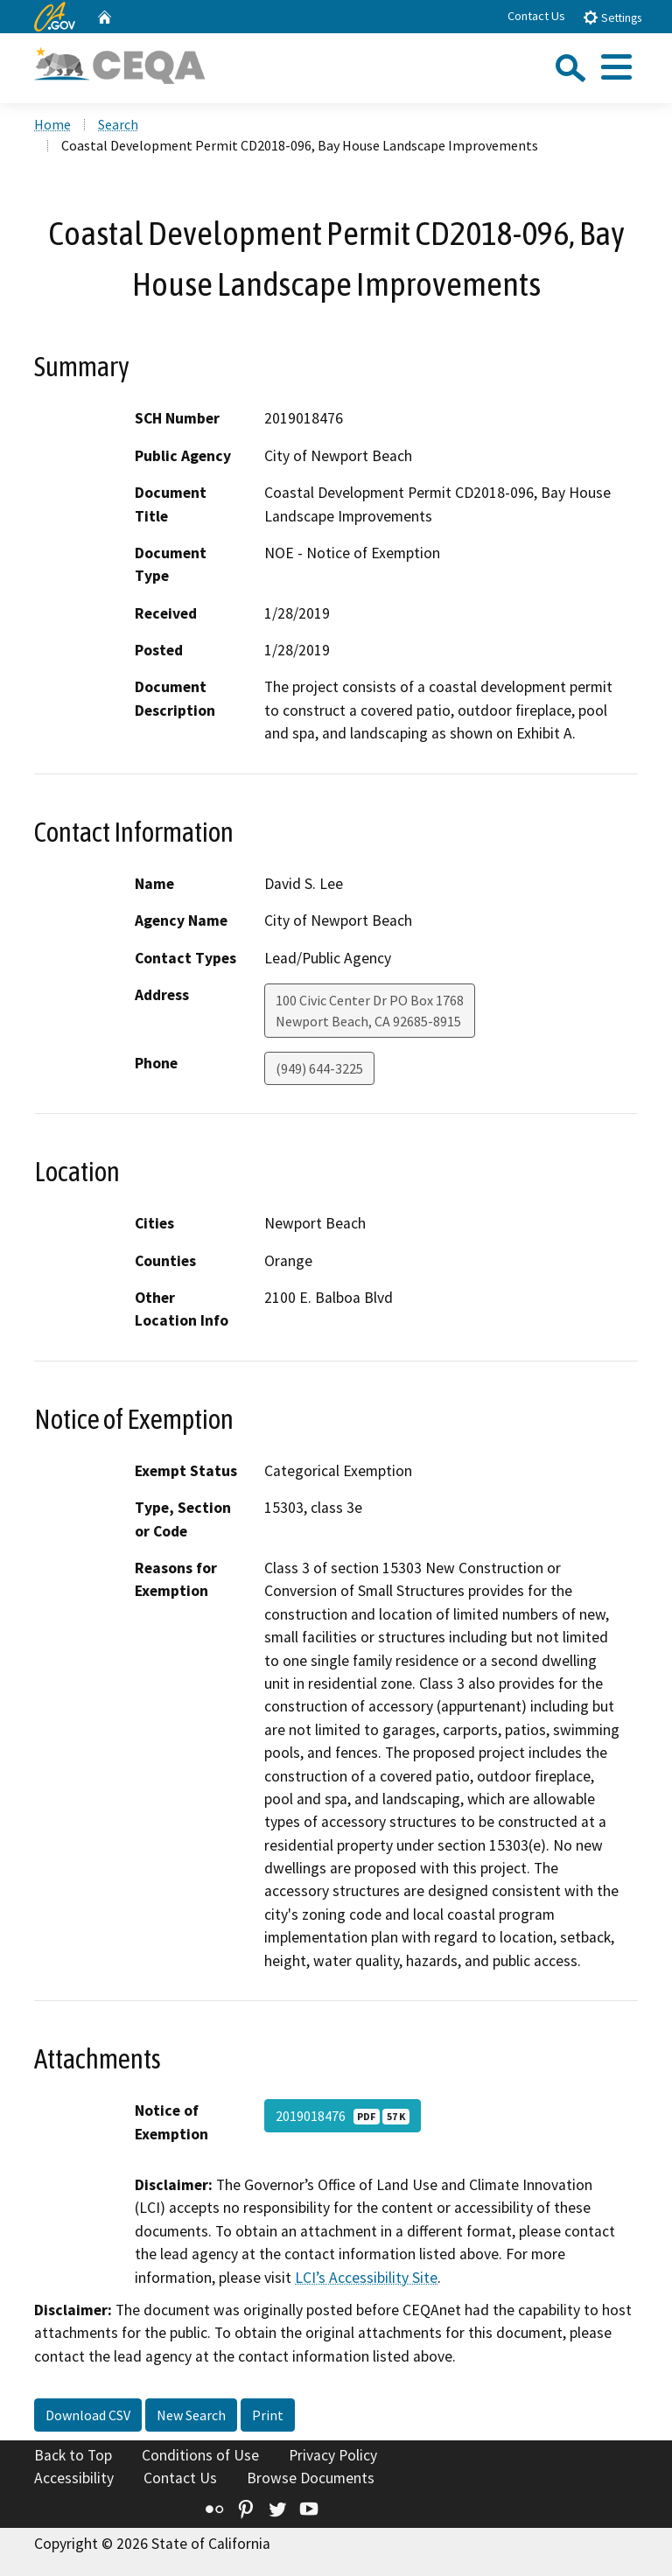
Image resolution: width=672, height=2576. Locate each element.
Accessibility (74, 2478)
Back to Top (73, 2455)
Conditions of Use (200, 2455)
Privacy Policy (333, 2455)
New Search (191, 2415)
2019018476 (343, 2115)
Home (52, 124)
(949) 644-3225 (319, 1068)
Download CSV (88, 2415)
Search (118, 124)
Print (268, 2415)
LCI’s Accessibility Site (366, 2277)
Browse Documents (310, 2478)
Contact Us (536, 16)
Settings (612, 17)
